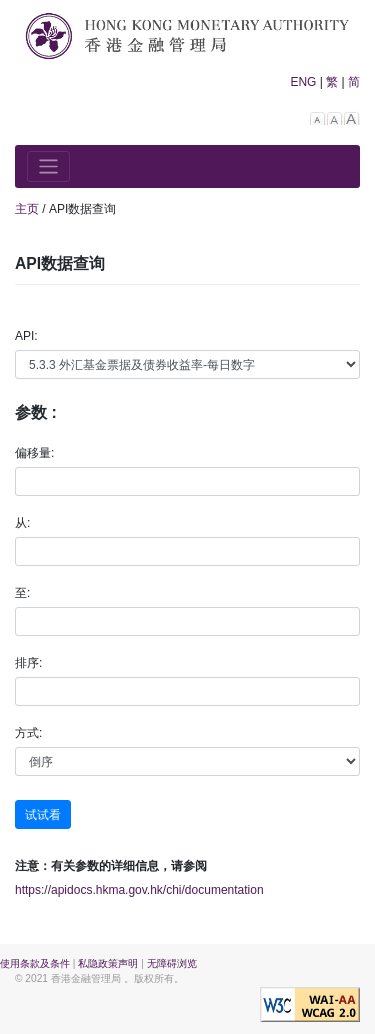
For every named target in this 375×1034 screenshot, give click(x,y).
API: (26, 336)
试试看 (43, 815)
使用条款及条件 (35, 963)
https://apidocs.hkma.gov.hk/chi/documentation (139, 890)
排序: (28, 663)
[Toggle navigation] (48, 166)
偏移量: (34, 453)
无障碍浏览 (172, 963)
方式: (28, 733)
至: (22, 593)
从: (22, 523)
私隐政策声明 (108, 963)
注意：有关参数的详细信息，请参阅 (111, 866)
